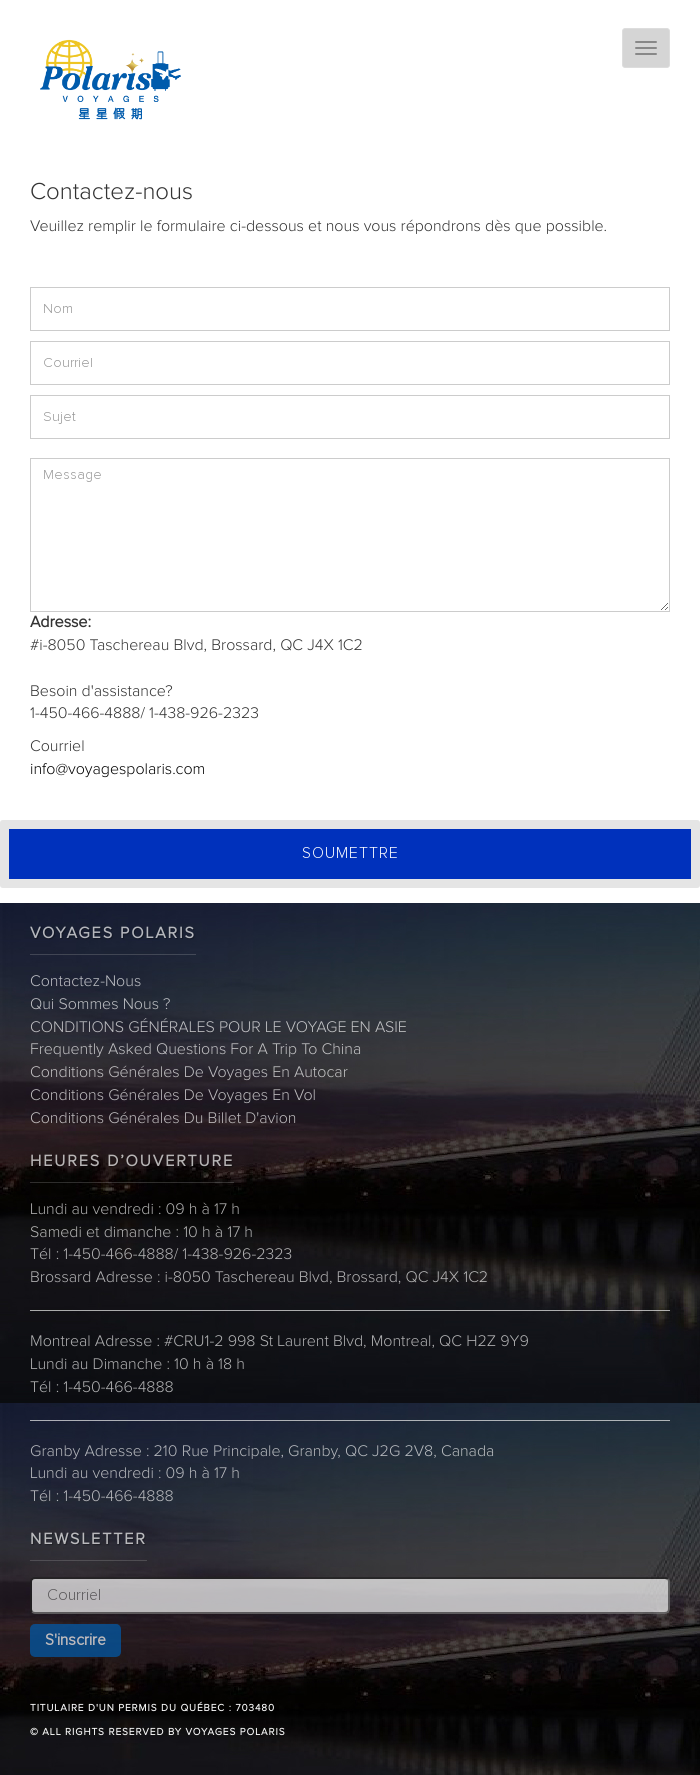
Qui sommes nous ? (100, 1005)
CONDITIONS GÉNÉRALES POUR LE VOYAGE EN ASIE (218, 1028)
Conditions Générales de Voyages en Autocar (189, 1073)
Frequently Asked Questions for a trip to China (195, 1050)
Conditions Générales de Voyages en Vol (173, 1096)
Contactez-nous (85, 982)
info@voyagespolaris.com (117, 770)
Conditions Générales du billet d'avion (163, 1119)
